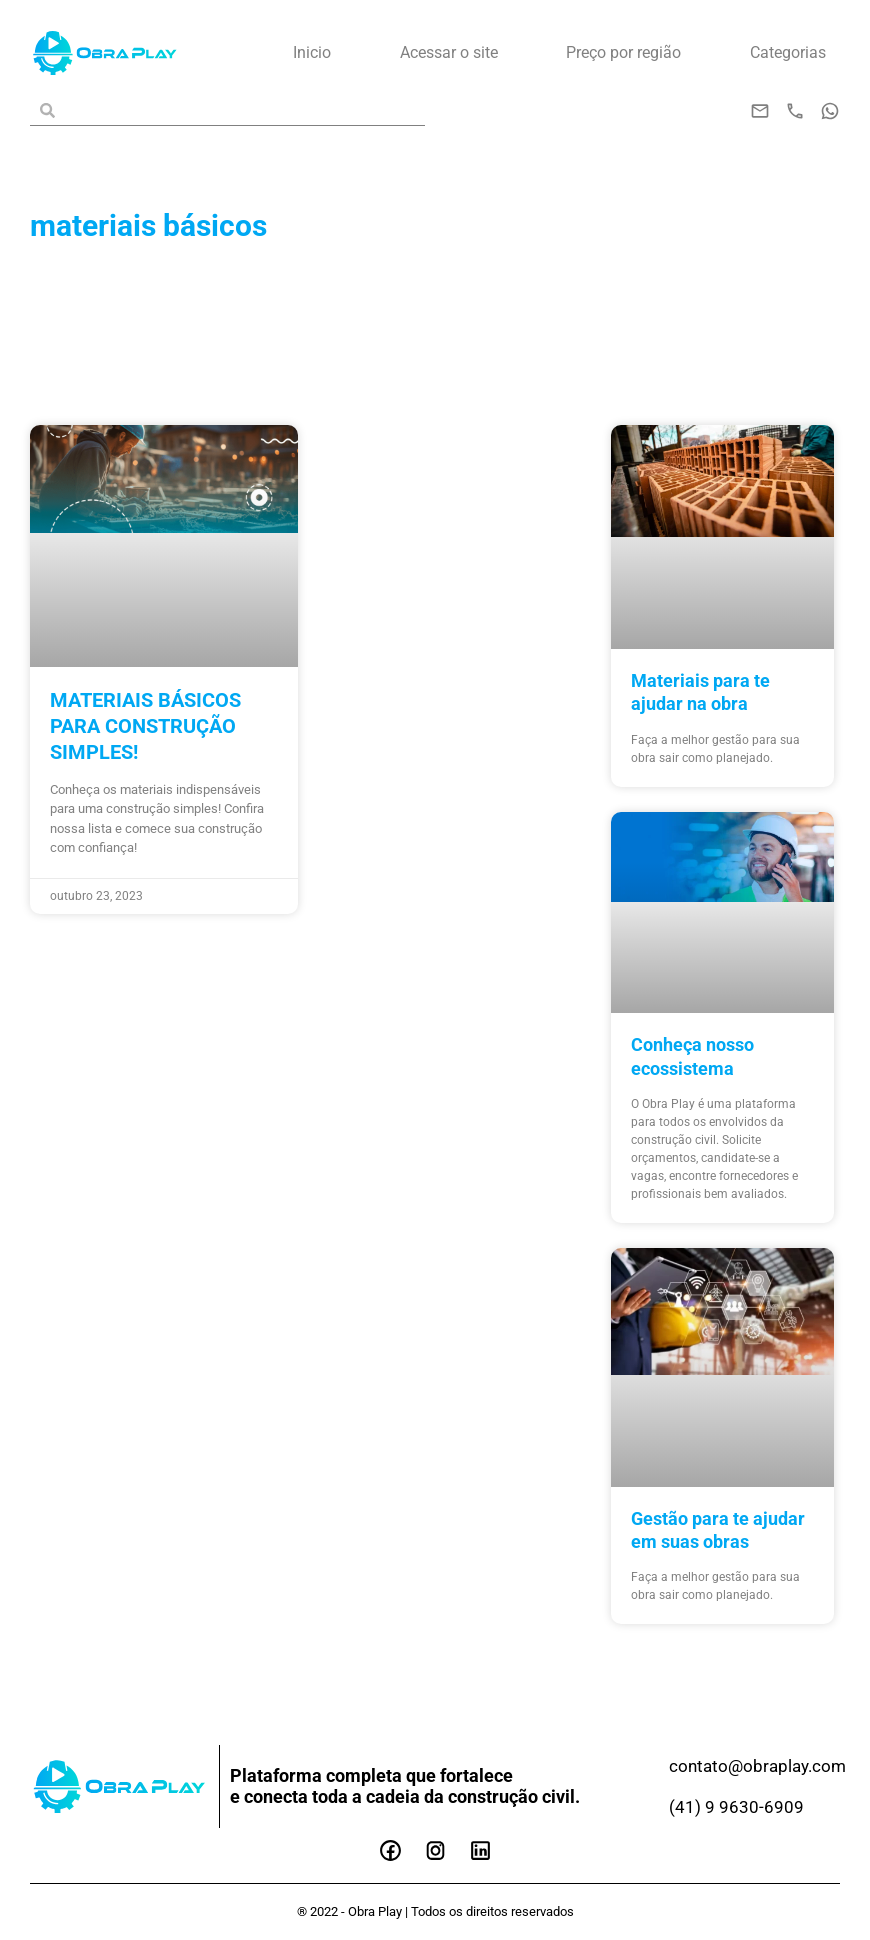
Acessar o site (449, 52)
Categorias (788, 52)
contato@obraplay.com (761, 1765)
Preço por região (623, 52)
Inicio (312, 52)
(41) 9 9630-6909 (736, 1806)
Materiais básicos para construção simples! (145, 726)
